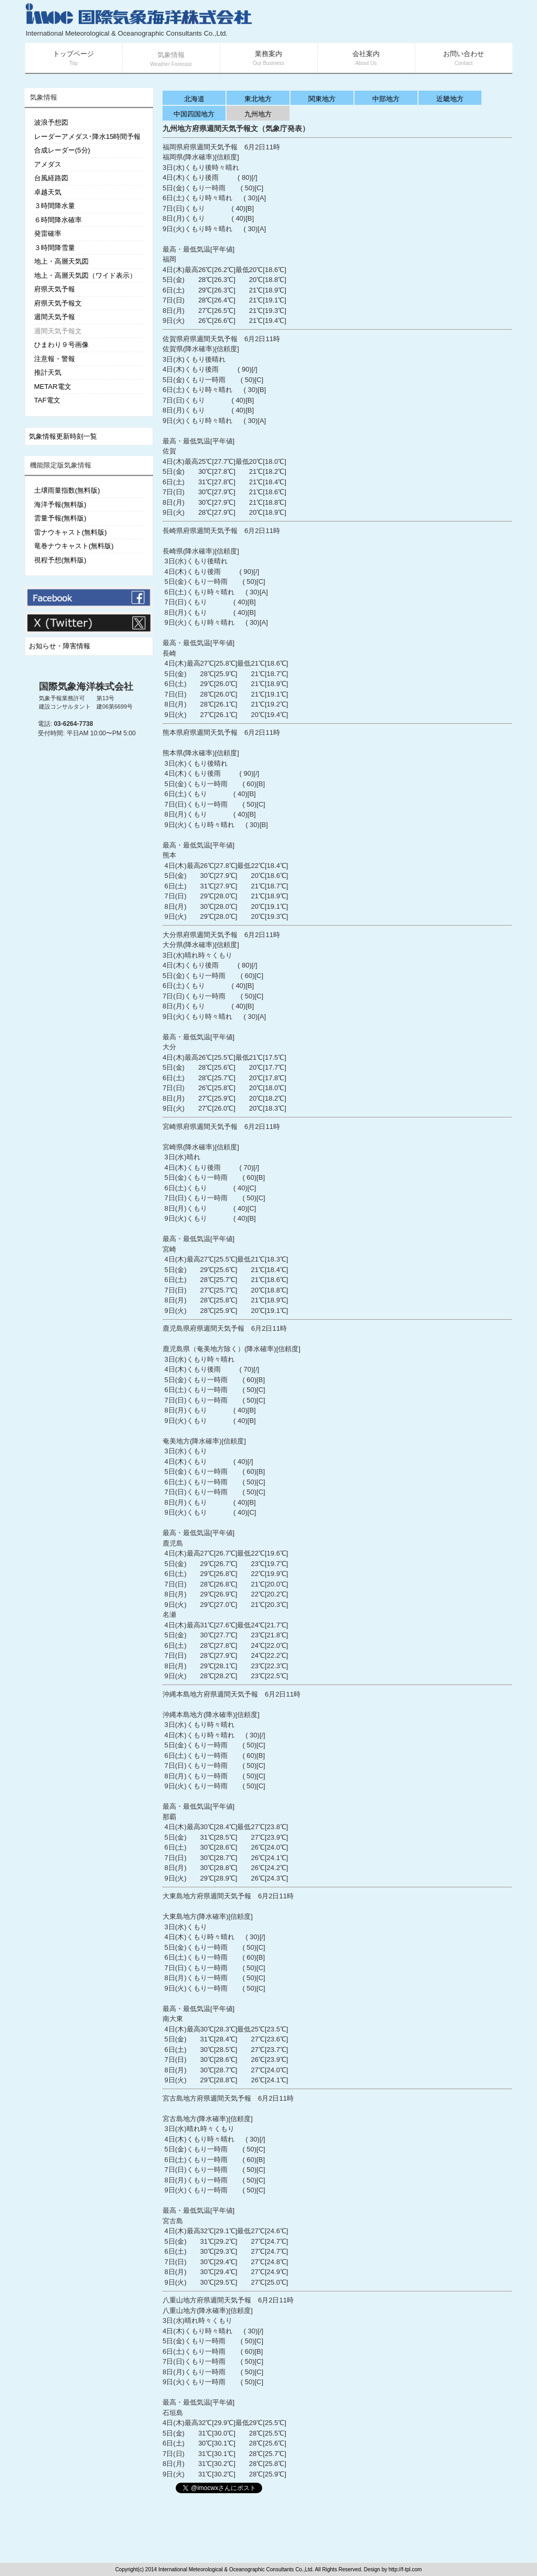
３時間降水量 (54, 206)
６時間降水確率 (58, 220)
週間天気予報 (54, 317)
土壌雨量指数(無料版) (67, 490)
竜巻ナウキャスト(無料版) (74, 546)
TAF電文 (47, 400)
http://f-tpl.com (405, 2569)
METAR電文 (52, 386)
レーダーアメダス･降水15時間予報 (87, 136)
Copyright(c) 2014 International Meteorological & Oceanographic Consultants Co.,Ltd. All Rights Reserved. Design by (252, 2569)
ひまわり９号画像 (61, 345)
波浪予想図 (51, 122)
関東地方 (322, 99)
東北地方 (258, 99)
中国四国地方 (194, 114)
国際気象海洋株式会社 (86, 686)
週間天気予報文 (58, 331)
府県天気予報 (54, 289)
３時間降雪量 (54, 248)
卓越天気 (47, 192)
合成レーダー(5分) (62, 150)
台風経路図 (51, 178)
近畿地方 (450, 99)
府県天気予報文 (58, 303)
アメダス (47, 164)
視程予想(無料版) (60, 560)
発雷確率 (47, 233)
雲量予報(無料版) (60, 518)
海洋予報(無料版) (60, 504)
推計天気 (47, 372)
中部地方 (386, 99)
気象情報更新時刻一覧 (63, 436)
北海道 (194, 99)
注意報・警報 (54, 359)
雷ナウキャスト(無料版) (70, 532)
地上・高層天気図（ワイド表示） (85, 275)
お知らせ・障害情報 (59, 646)
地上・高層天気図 (61, 261)
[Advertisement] (387, 21)
